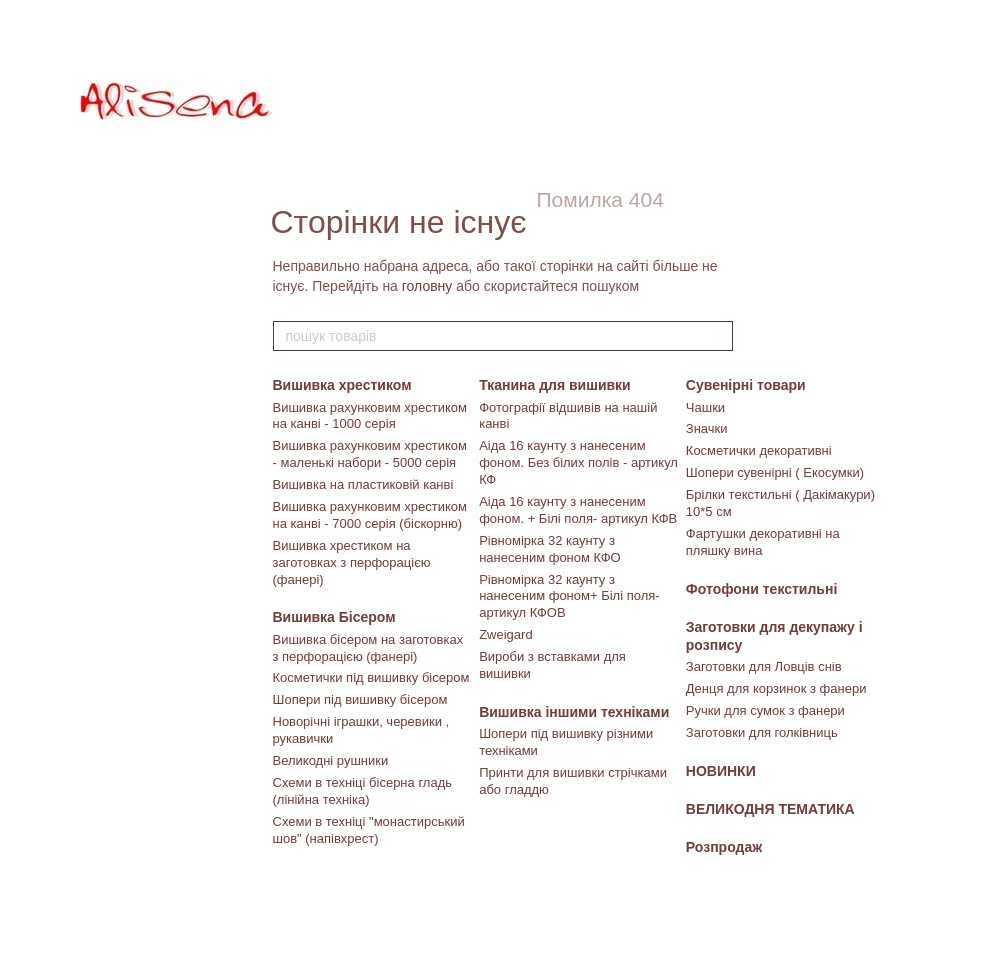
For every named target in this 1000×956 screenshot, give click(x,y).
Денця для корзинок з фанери (776, 688)
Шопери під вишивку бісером (360, 699)
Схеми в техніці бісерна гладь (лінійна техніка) (363, 791)
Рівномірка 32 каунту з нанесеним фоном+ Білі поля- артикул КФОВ (569, 596)
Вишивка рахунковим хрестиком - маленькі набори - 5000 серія (370, 454)
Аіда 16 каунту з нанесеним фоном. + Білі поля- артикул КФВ (578, 510)
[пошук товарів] (717, 336)
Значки (707, 428)
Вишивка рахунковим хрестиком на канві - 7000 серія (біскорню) (370, 515)
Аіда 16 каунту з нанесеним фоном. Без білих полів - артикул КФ (578, 462)
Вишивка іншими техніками (574, 712)
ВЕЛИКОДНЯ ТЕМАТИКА (770, 809)
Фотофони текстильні (762, 589)
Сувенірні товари (746, 385)
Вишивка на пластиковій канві (363, 484)
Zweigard (505, 634)
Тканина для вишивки (555, 385)
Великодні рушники (331, 760)
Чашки (705, 407)
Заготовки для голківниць (762, 732)
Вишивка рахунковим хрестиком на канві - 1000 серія (370, 416)
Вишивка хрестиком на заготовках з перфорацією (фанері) (352, 562)
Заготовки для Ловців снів (764, 666)
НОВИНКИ (721, 771)
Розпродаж (724, 847)
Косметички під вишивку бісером (371, 677)
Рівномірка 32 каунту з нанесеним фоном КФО (550, 549)
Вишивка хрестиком (342, 385)
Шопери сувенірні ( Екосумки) (775, 472)
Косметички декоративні (759, 450)
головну (427, 286)
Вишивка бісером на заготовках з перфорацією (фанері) (368, 648)
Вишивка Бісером (334, 617)
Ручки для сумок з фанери (765, 710)
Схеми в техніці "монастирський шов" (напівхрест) (369, 830)
